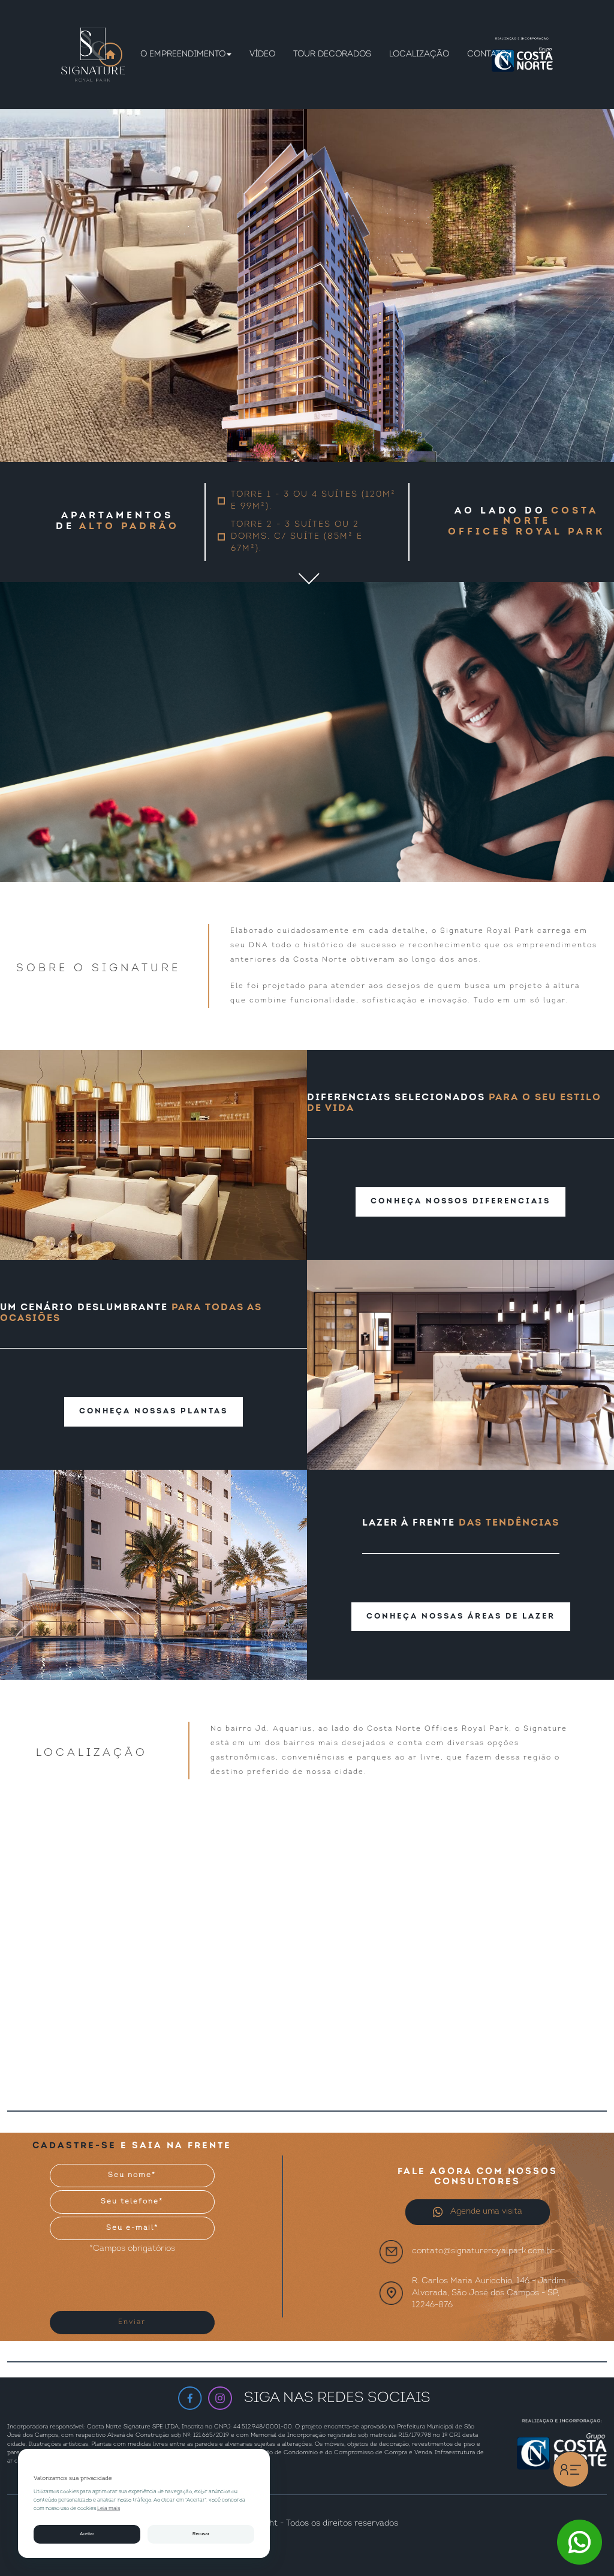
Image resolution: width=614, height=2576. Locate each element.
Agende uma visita (477, 2211)
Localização (419, 54)
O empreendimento (185, 54)
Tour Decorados (332, 54)
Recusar (200, 2533)
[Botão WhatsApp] (579, 2542)
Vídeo (262, 54)
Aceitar (87, 2533)
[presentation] (123, 2278)
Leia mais (108, 2508)
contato (487, 54)
